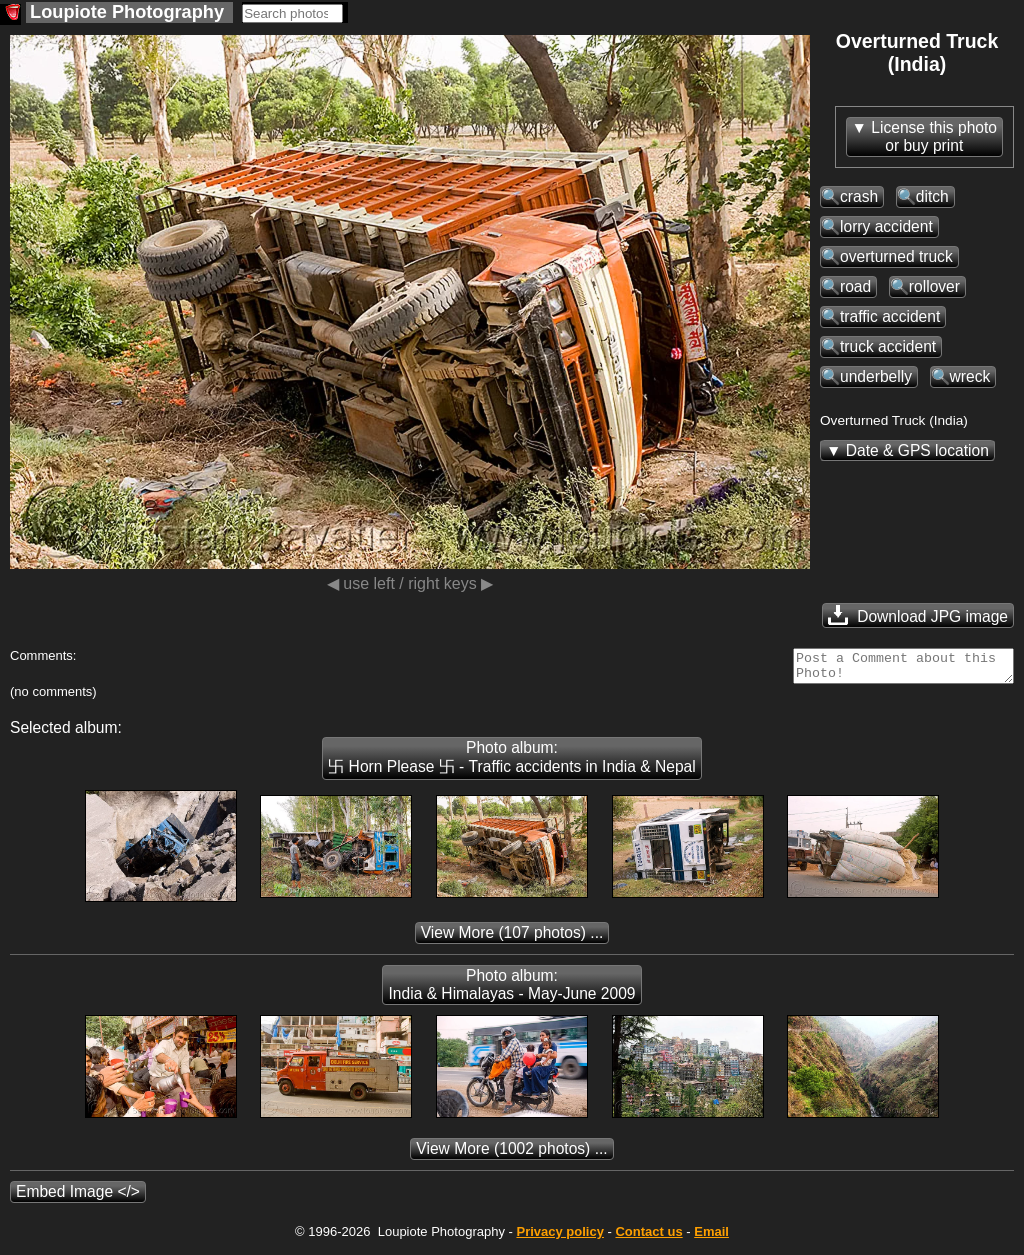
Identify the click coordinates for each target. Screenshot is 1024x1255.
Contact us (648, 1237)
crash (859, 196)
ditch (932, 196)
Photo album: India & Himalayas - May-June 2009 (511, 990)
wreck (970, 376)
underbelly (876, 376)
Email (711, 1237)
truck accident (888, 346)
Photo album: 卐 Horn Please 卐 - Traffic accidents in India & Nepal (511, 763)
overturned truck (896, 256)
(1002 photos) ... (511, 1154)
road (855, 286)
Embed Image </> (78, 1197)
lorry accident (886, 226)
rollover (934, 286)
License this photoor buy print (934, 136)
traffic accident (890, 316)
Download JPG (918, 615)
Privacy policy (559, 1237)
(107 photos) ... (512, 938)
